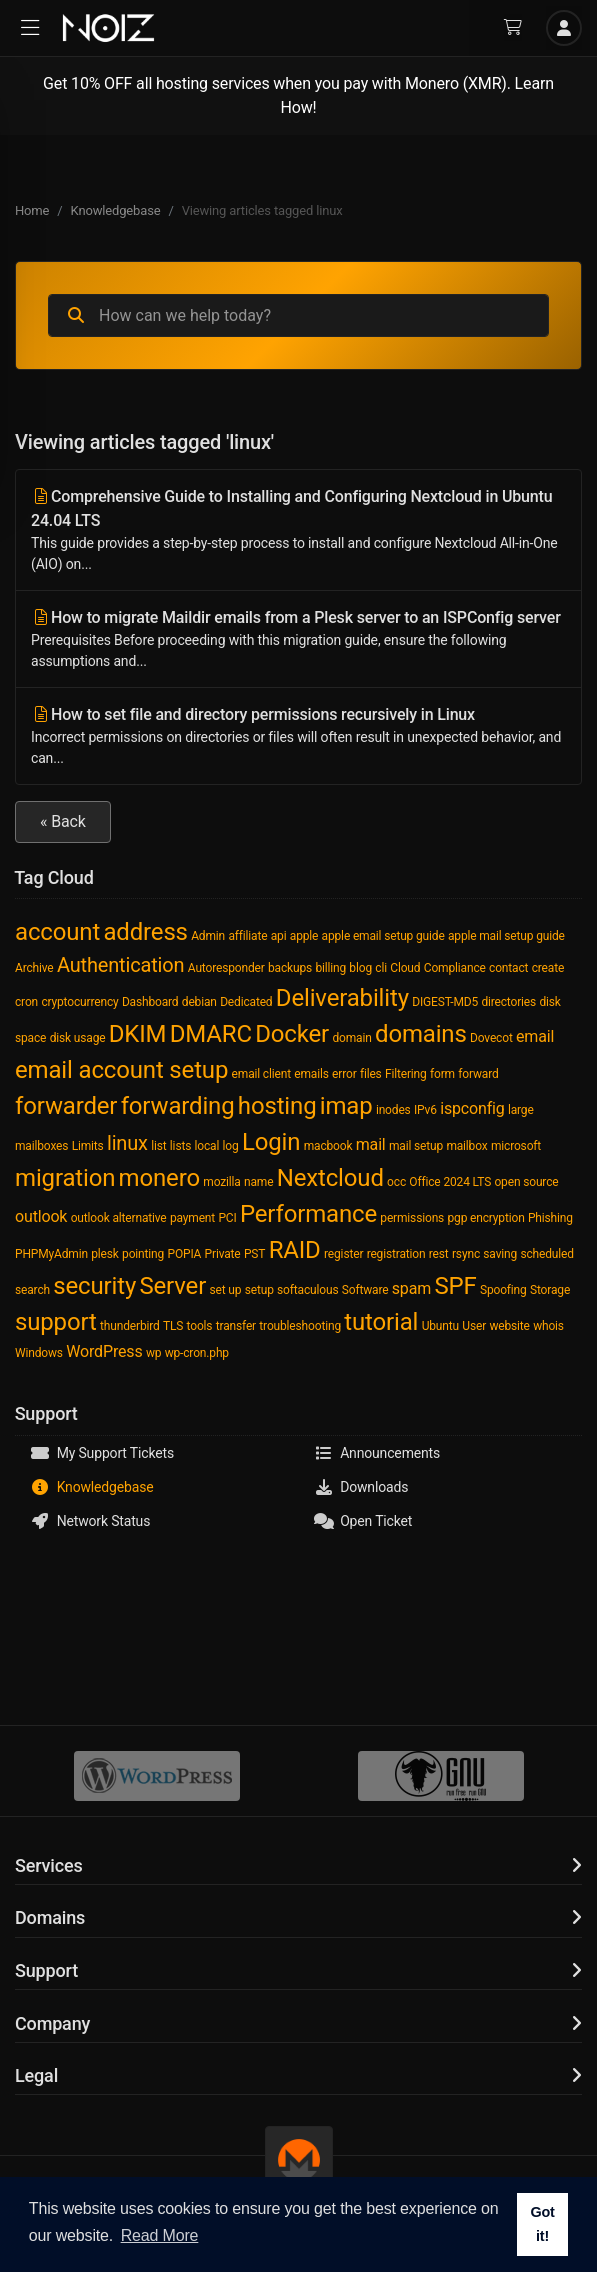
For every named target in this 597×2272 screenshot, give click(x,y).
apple (304, 936)
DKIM (138, 1034)
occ (396, 1182)
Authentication (121, 965)
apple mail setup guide (506, 936)
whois (548, 1326)
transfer (236, 1326)
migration (65, 1178)
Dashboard (150, 1002)
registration (396, 1254)
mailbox (466, 1146)
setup (259, 1290)
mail (371, 1144)
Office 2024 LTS (450, 1182)
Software (365, 1290)
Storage (550, 1290)
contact (508, 968)
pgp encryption (485, 1218)
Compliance (455, 968)
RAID (295, 1250)
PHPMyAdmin (51, 1254)
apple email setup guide (383, 936)
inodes (393, 1110)
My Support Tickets (102, 1453)
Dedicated (246, 1002)
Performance (308, 1214)
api (279, 936)
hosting (277, 1106)
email (535, 1036)
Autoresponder (226, 968)
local (207, 1146)
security (94, 1286)
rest (439, 1254)
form (442, 1074)
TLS (173, 1326)
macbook (328, 1146)
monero (159, 1178)
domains (421, 1034)
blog (360, 968)
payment (192, 1218)
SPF (455, 1286)
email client (261, 1074)
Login (271, 1142)
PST (254, 1254)
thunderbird (130, 1326)
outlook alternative (119, 1218)
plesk (105, 1254)
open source (526, 1182)
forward (478, 1074)
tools (200, 1326)
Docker (292, 1034)
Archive (34, 968)
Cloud (405, 968)
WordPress (104, 1351)
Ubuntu (440, 1326)
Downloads (361, 1487)
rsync (466, 1254)
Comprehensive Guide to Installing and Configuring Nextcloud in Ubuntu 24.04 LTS (298, 531)
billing (330, 968)
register (343, 1254)
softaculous (307, 1290)
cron (26, 1002)
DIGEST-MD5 (445, 1002)
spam (411, 1288)
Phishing (550, 1218)
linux (127, 1143)
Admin (208, 936)
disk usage (78, 1038)
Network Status (90, 1521)
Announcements (377, 1453)
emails (311, 1074)
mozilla (221, 1182)
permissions (412, 1218)
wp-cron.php (197, 1353)
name (258, 1182)
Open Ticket (363, 1521)
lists (180, 1146)
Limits (88, 1146)
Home (32, 210)
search (32, 1290)
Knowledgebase (116, 210)
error (344, 1074)
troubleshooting (300, 1326)
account (57, 932)
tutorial (381, 1322)
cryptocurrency (79, 1002)
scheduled (546, 1254)
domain (351, 1038)
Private (223, 1254)
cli (381, 968)
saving (500, 1254)
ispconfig (472, 1108)
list (158, 1146)
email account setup (121, 1070)
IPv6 (425, 1110)
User (474, 1326)
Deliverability (342, 998)
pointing (143, 1254)
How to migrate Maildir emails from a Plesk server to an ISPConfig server (298, 640)
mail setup (416, 1146)
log (231, 1146)
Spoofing (503, 1290)
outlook (41, 1216)
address (145, 932)
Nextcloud (330, 1178)
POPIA (184, 1254)
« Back (63, 821)
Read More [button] (160, 2235)
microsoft (516, 1146)
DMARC (211, 1034)
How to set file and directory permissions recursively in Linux (298, 737)
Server (172, 1286)
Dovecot (491, 1038)
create (548, 968)
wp (153, 1353)
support (56, 1322)
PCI (227, 1218)
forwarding (178, 1106)
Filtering (406, 1074)
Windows (39, 1353)
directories (508, 1002)
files (371, 1074)
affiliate (247, 936)
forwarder (66, 1106)
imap (346, 1106)
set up (225, 1290)
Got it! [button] (542, 2224)
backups (290, 968)
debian (199, 1002)
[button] (30, 28)
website (509, 1326)
